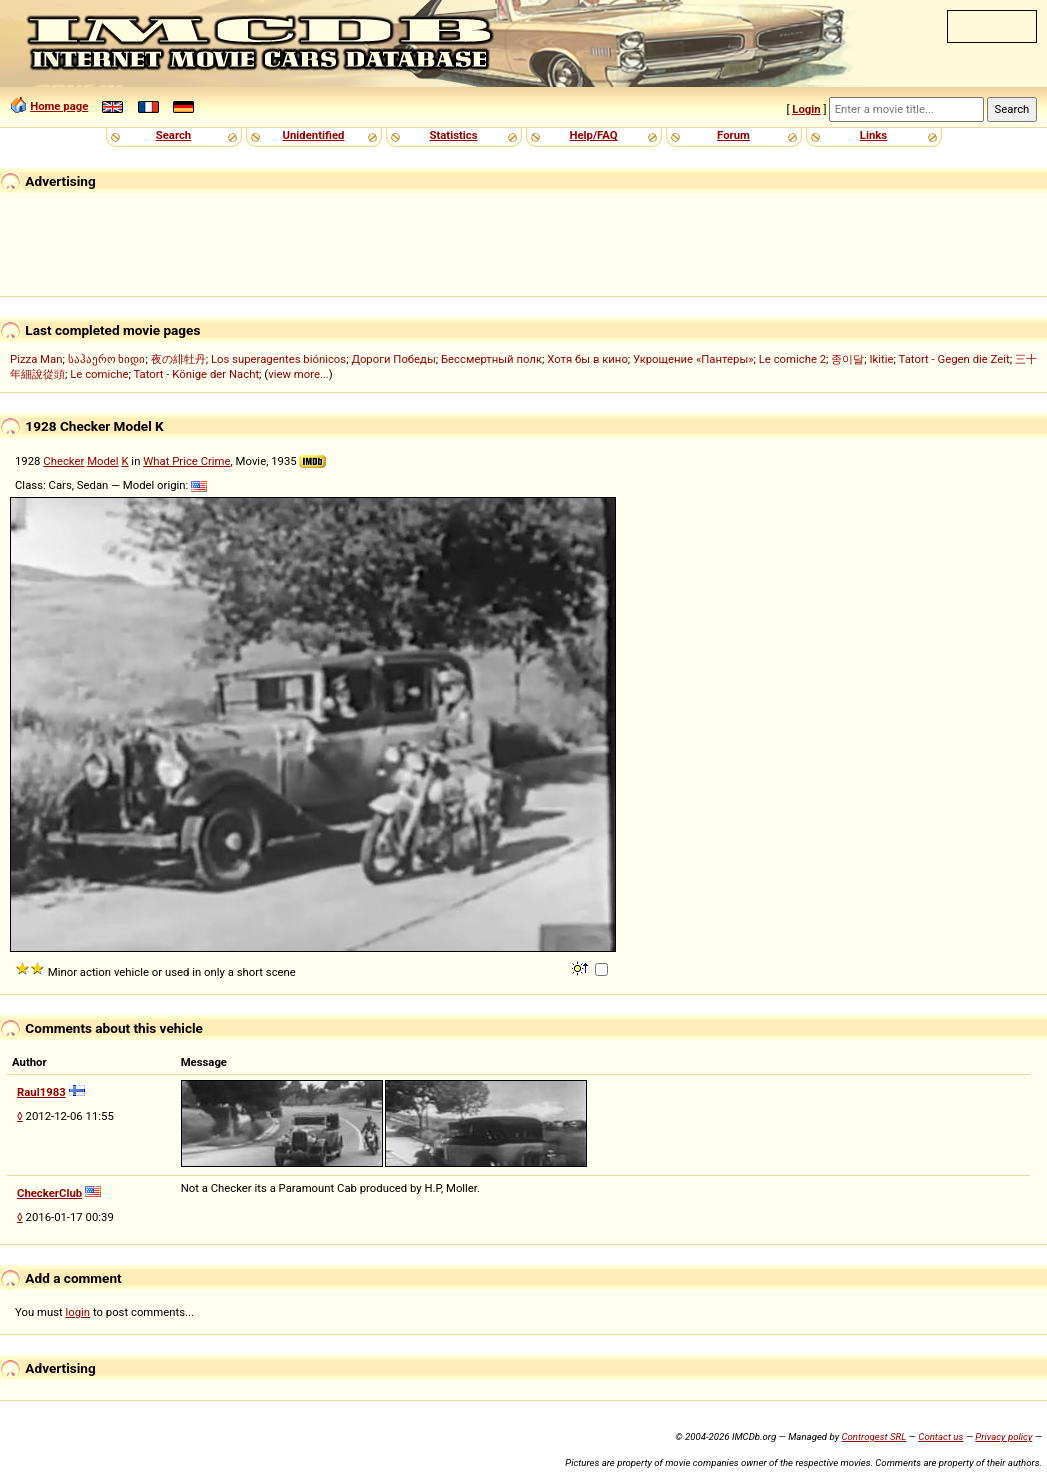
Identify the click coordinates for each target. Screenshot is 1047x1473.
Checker (63, 461)
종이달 (847, 359)
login (78, 1312)
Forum (733, 135)
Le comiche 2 (792, 359)
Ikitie (882, 359)
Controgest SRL (873, 1436)
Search (173, 135)
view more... (298, 374)
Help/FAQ (593, 135)
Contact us (940, 1436)
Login (806, 109)
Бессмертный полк (491, 359)
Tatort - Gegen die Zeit (954, 359)
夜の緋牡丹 (178, 359)
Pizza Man (36, 359)
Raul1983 (41, 1092)
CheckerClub (49, 1193)
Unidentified (314, 135)
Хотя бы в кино (587, 359)
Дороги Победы (393, 359)
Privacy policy (1003, 1436)
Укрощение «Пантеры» (693, 359)
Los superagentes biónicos (278, 359)
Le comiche (99, 374)
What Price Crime (186, 461)
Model (103, 461)
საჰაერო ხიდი (107, 359)
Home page (59, 106)
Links (873, 135)
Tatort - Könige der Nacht (196, 374)
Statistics (453, 135)
